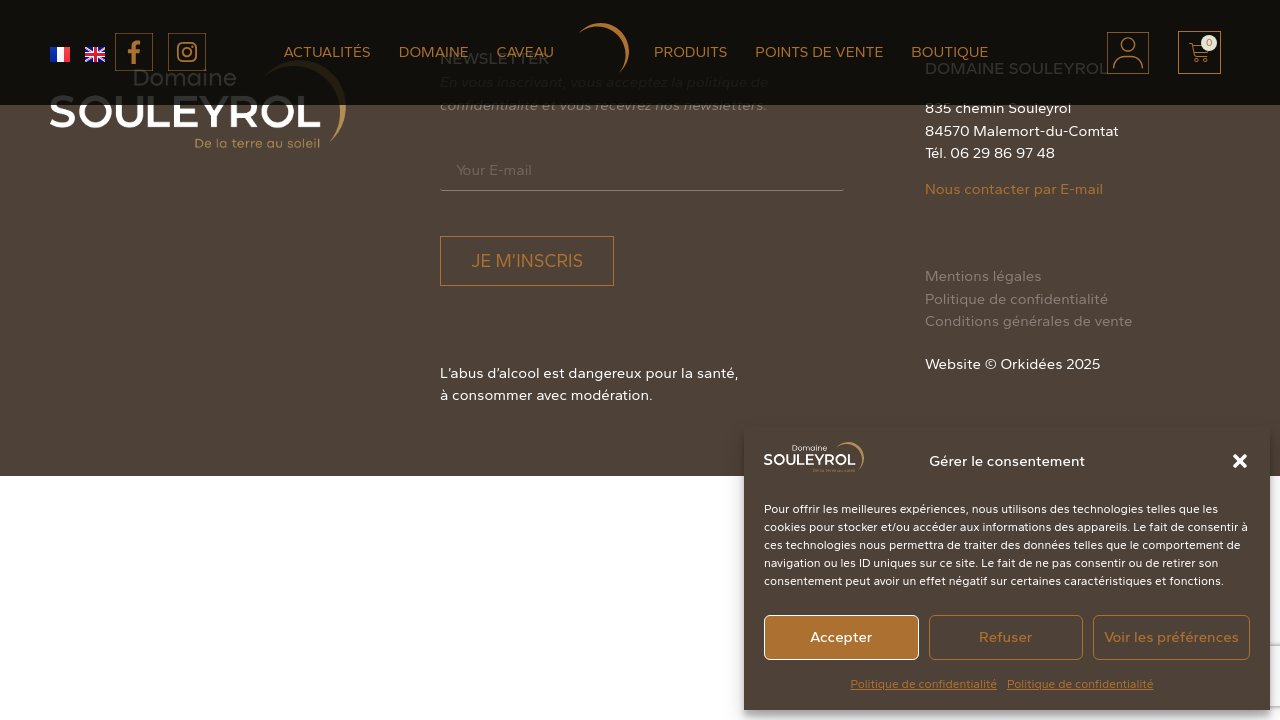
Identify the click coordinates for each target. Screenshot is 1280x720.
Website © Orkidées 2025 (1013, 364)
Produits (690, 52)
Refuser (1005, 637)
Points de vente (819, 52)
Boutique (949, 52)
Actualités (327, 52)
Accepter (841, 637)
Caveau (525, 52)
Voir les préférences (1171, 637)
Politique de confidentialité (923, 684)
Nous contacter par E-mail (1014, 189)
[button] (1240, 461)
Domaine (434, 52)
